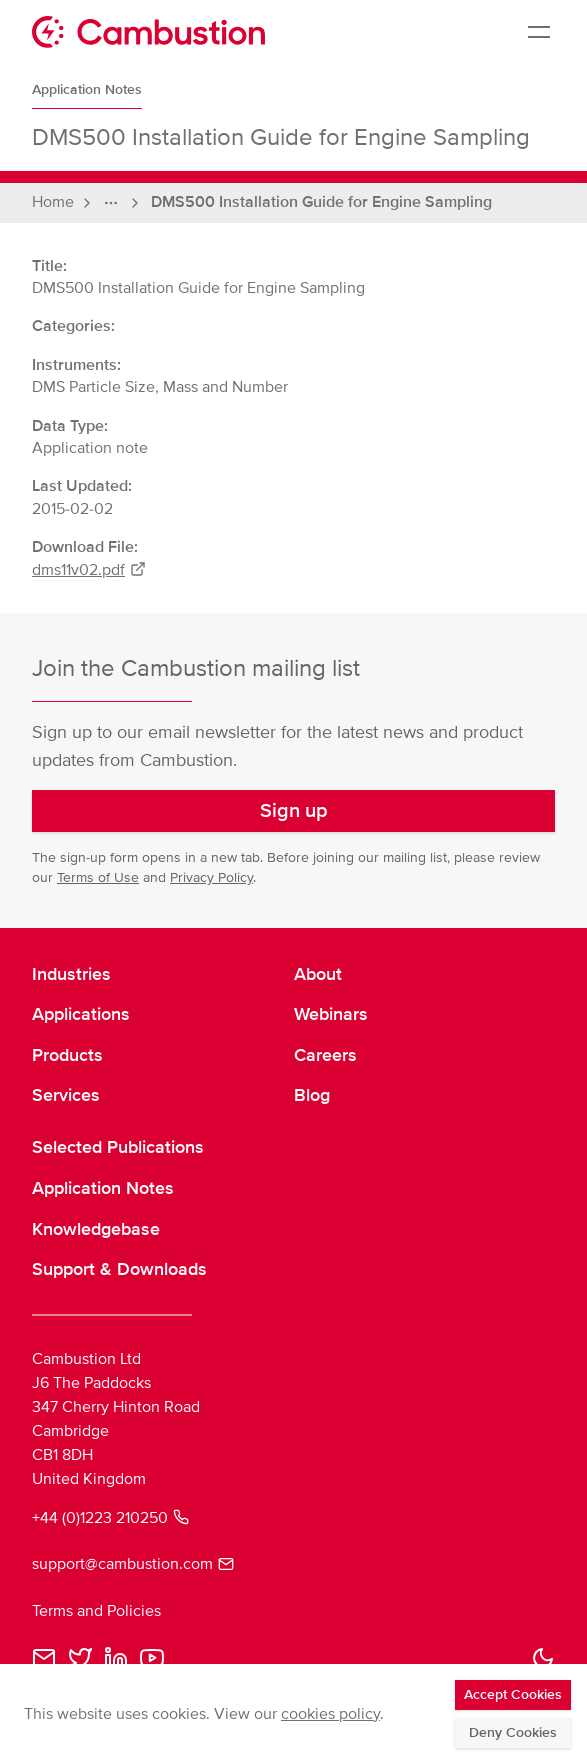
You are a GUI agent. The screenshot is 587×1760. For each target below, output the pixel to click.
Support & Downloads (119, 1269)
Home (53, 202)
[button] (293, 811)
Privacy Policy (211, 877)
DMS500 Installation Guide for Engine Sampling (321, 202)
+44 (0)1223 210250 (110, 1518)
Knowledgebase (96, 1229)
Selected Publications (118, 1147)
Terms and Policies (96, 1611)
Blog (312, 1095)
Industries (71, 974)
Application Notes (87, 89)
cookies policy (330, 1714)
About (318, 974)
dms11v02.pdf (89, 570)
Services (66, 1095)
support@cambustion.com (133, 1564)
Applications (81, 1014)
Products (67, 1055)
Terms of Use (98, 877)
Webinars (331, 1014)
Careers (325, 1055)
